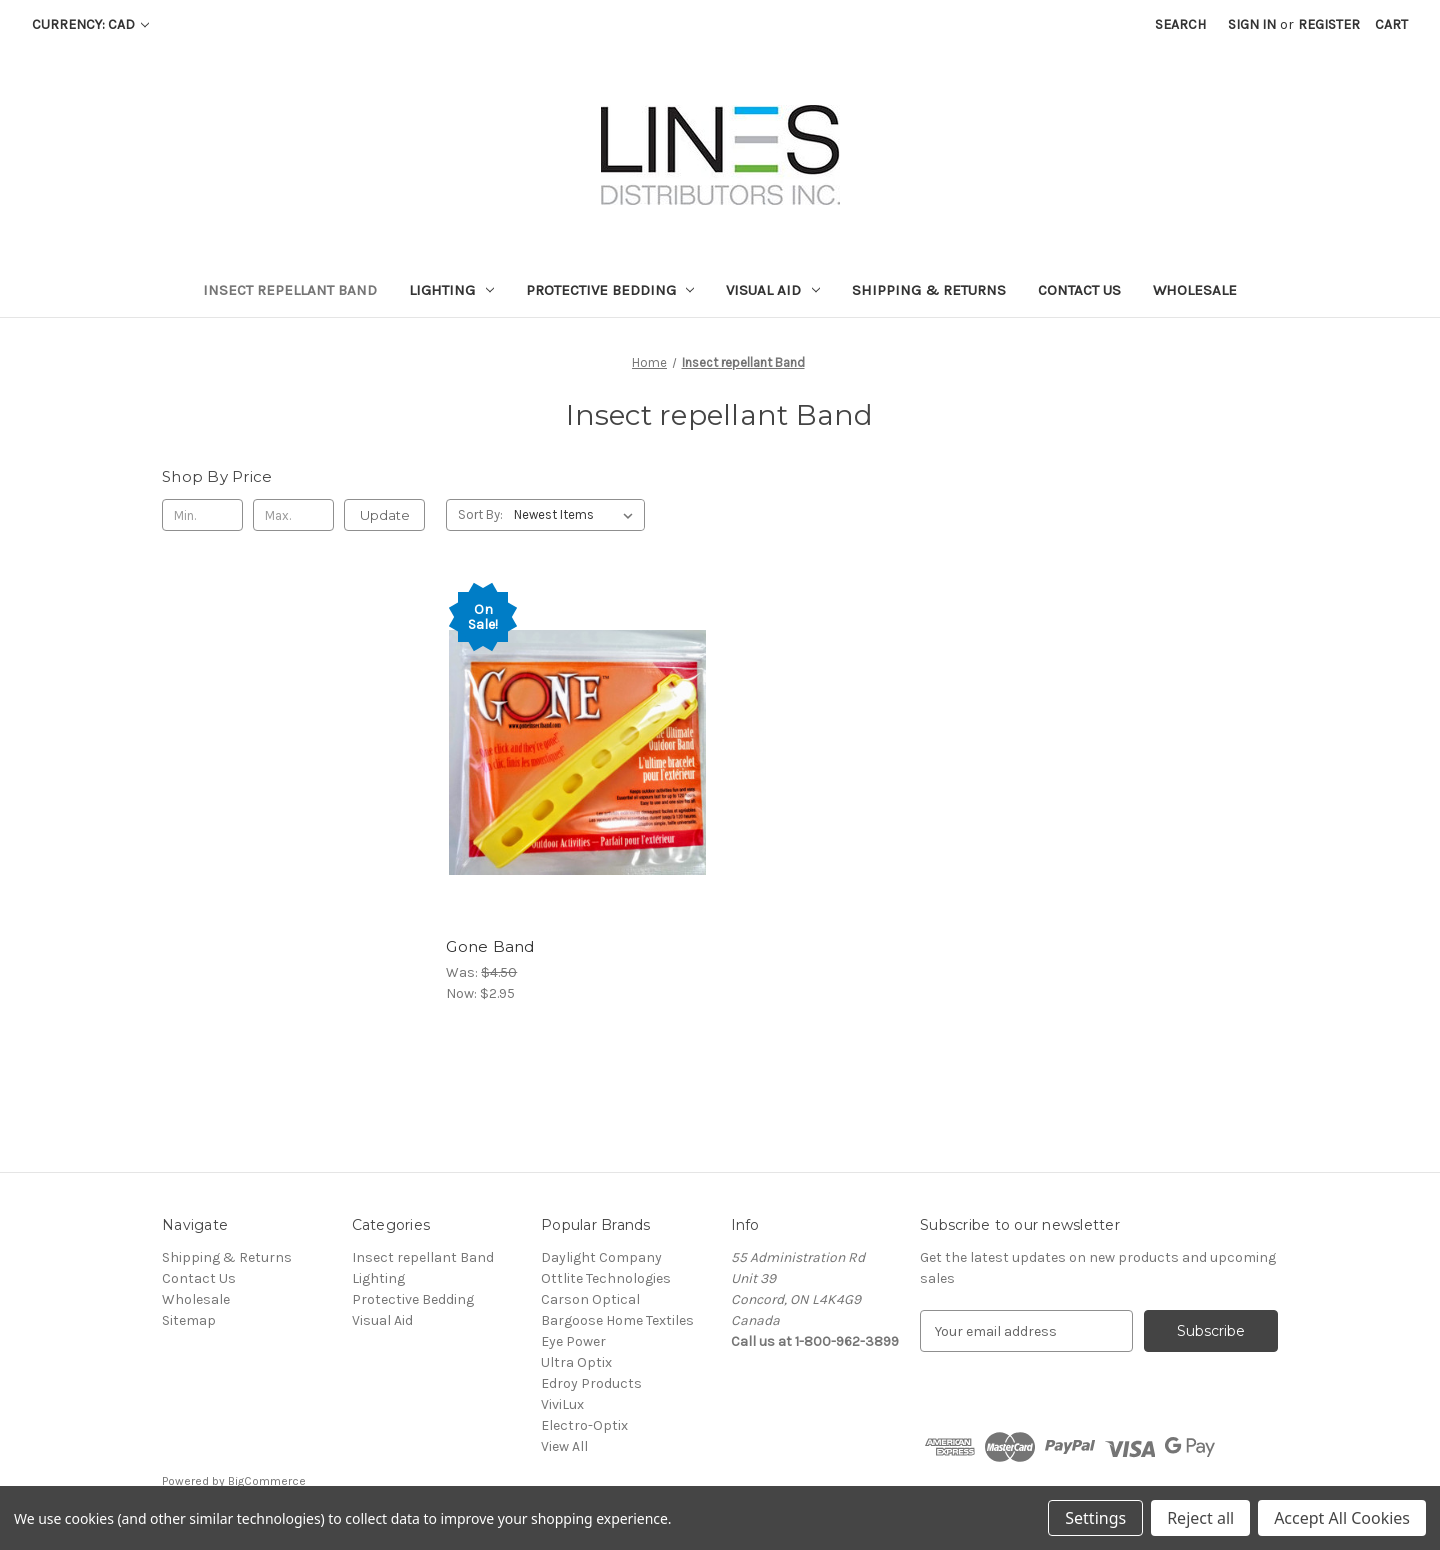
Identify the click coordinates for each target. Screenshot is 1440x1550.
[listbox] (577, 515)
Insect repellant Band (290, 290)
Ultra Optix (576, 1362)
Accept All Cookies (1342, 1518)
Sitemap (189, 1320)
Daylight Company (601, 1257)
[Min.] (202, 515)
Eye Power (573, 1341)
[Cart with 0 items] (1391, 24)
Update (385, 515)
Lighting (451, 290)
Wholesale (1195, 290)
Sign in (1252, 24)
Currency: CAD (90, 24)
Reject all (1200, 1518)
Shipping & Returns (929, 290)
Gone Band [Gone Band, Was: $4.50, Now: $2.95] (490, 946)
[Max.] (293, 515)
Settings (1095, 1518)
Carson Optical (590, 1299)
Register (1329, 24)
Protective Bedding (610, 290)
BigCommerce (267, 1481)
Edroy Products (591, 1383)
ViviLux (562, 1404)
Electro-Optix (584, 1425)
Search (1180, 24)
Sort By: (480, 514)
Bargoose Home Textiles (617, 1320)
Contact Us (1079, 290)
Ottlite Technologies (606, 1278)
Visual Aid (773, 290)
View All (564, 1446)
